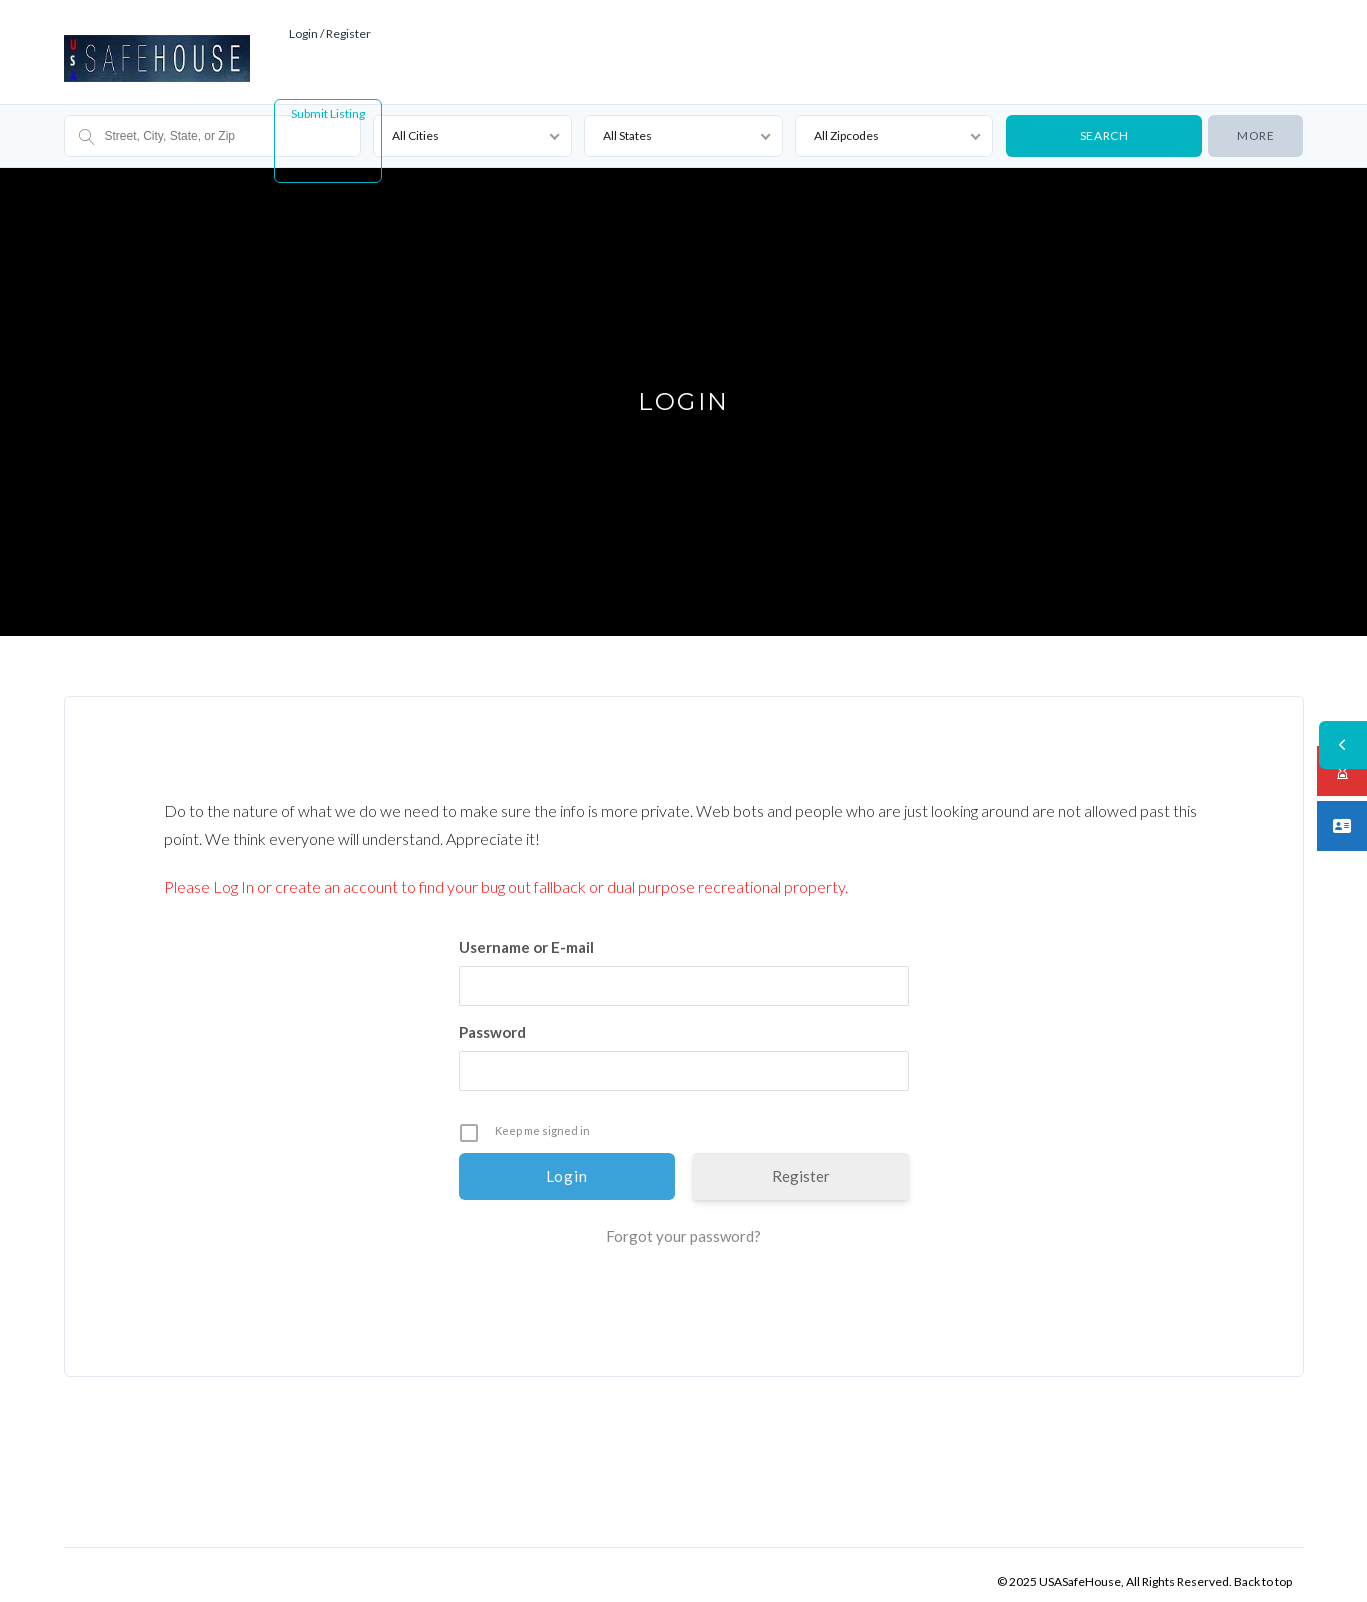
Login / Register (331, 19)
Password (492, 1018)
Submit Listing (328, 99)
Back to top (1263, 1567)
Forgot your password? (683, 1222)
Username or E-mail (526, 933)
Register (801, 1162)
